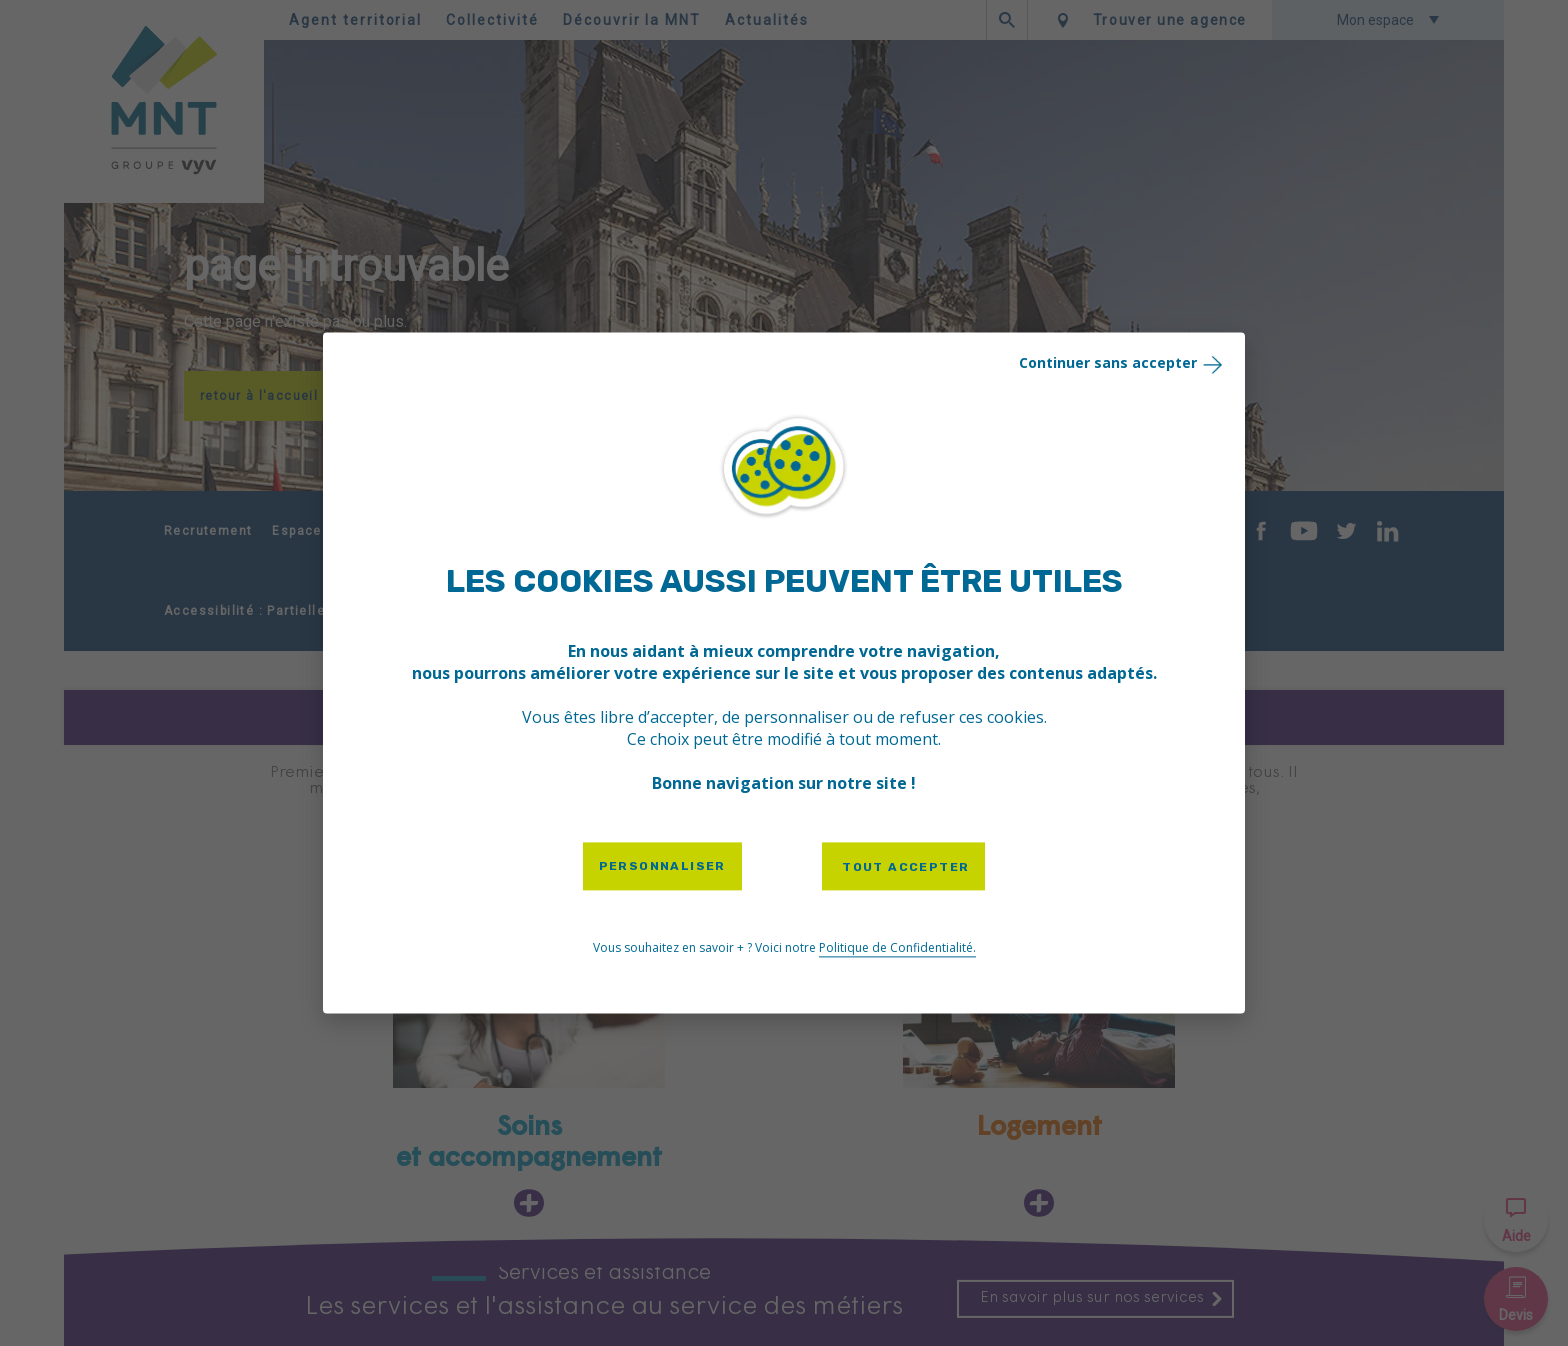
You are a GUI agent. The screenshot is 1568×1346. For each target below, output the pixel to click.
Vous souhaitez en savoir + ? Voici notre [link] (784, 949)
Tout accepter (904, 867)
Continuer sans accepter (1122, 363)
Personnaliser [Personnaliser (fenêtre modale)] (662, 866)
